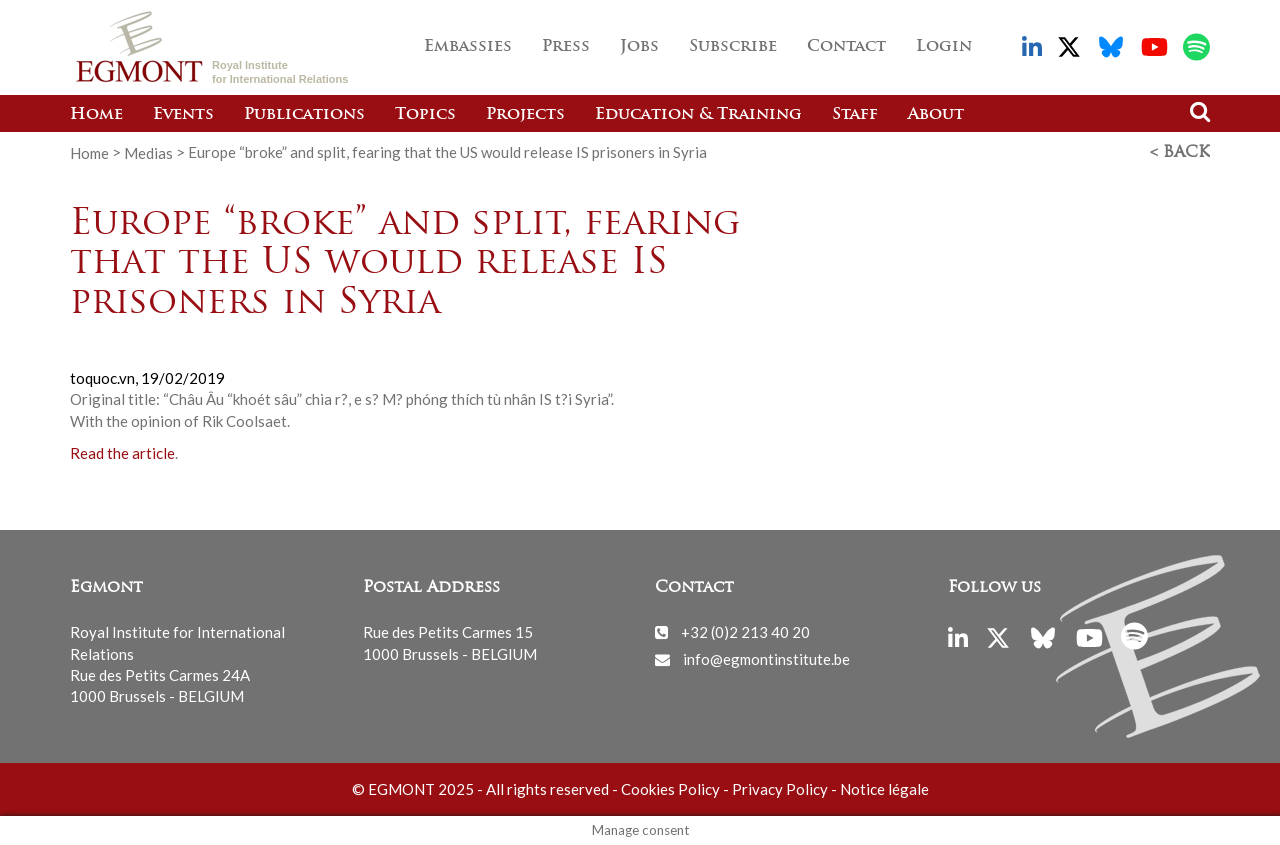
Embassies (468, 47)
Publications (304, 115)
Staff (855, 115)
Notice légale (884, 789)
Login (944, 47)
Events (183, 115)
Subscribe (733, 47)
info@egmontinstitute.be (766, 659)
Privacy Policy (780, 789)
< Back (1180, 153)
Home (96, 115)
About (936, 115)
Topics (425, 115)
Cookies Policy (670, 789)
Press (566, 47)
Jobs (639, 47)
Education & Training (698, 115)
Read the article (122, 453)
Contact (846, 47)
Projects (525, 115)
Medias (148, 152)
